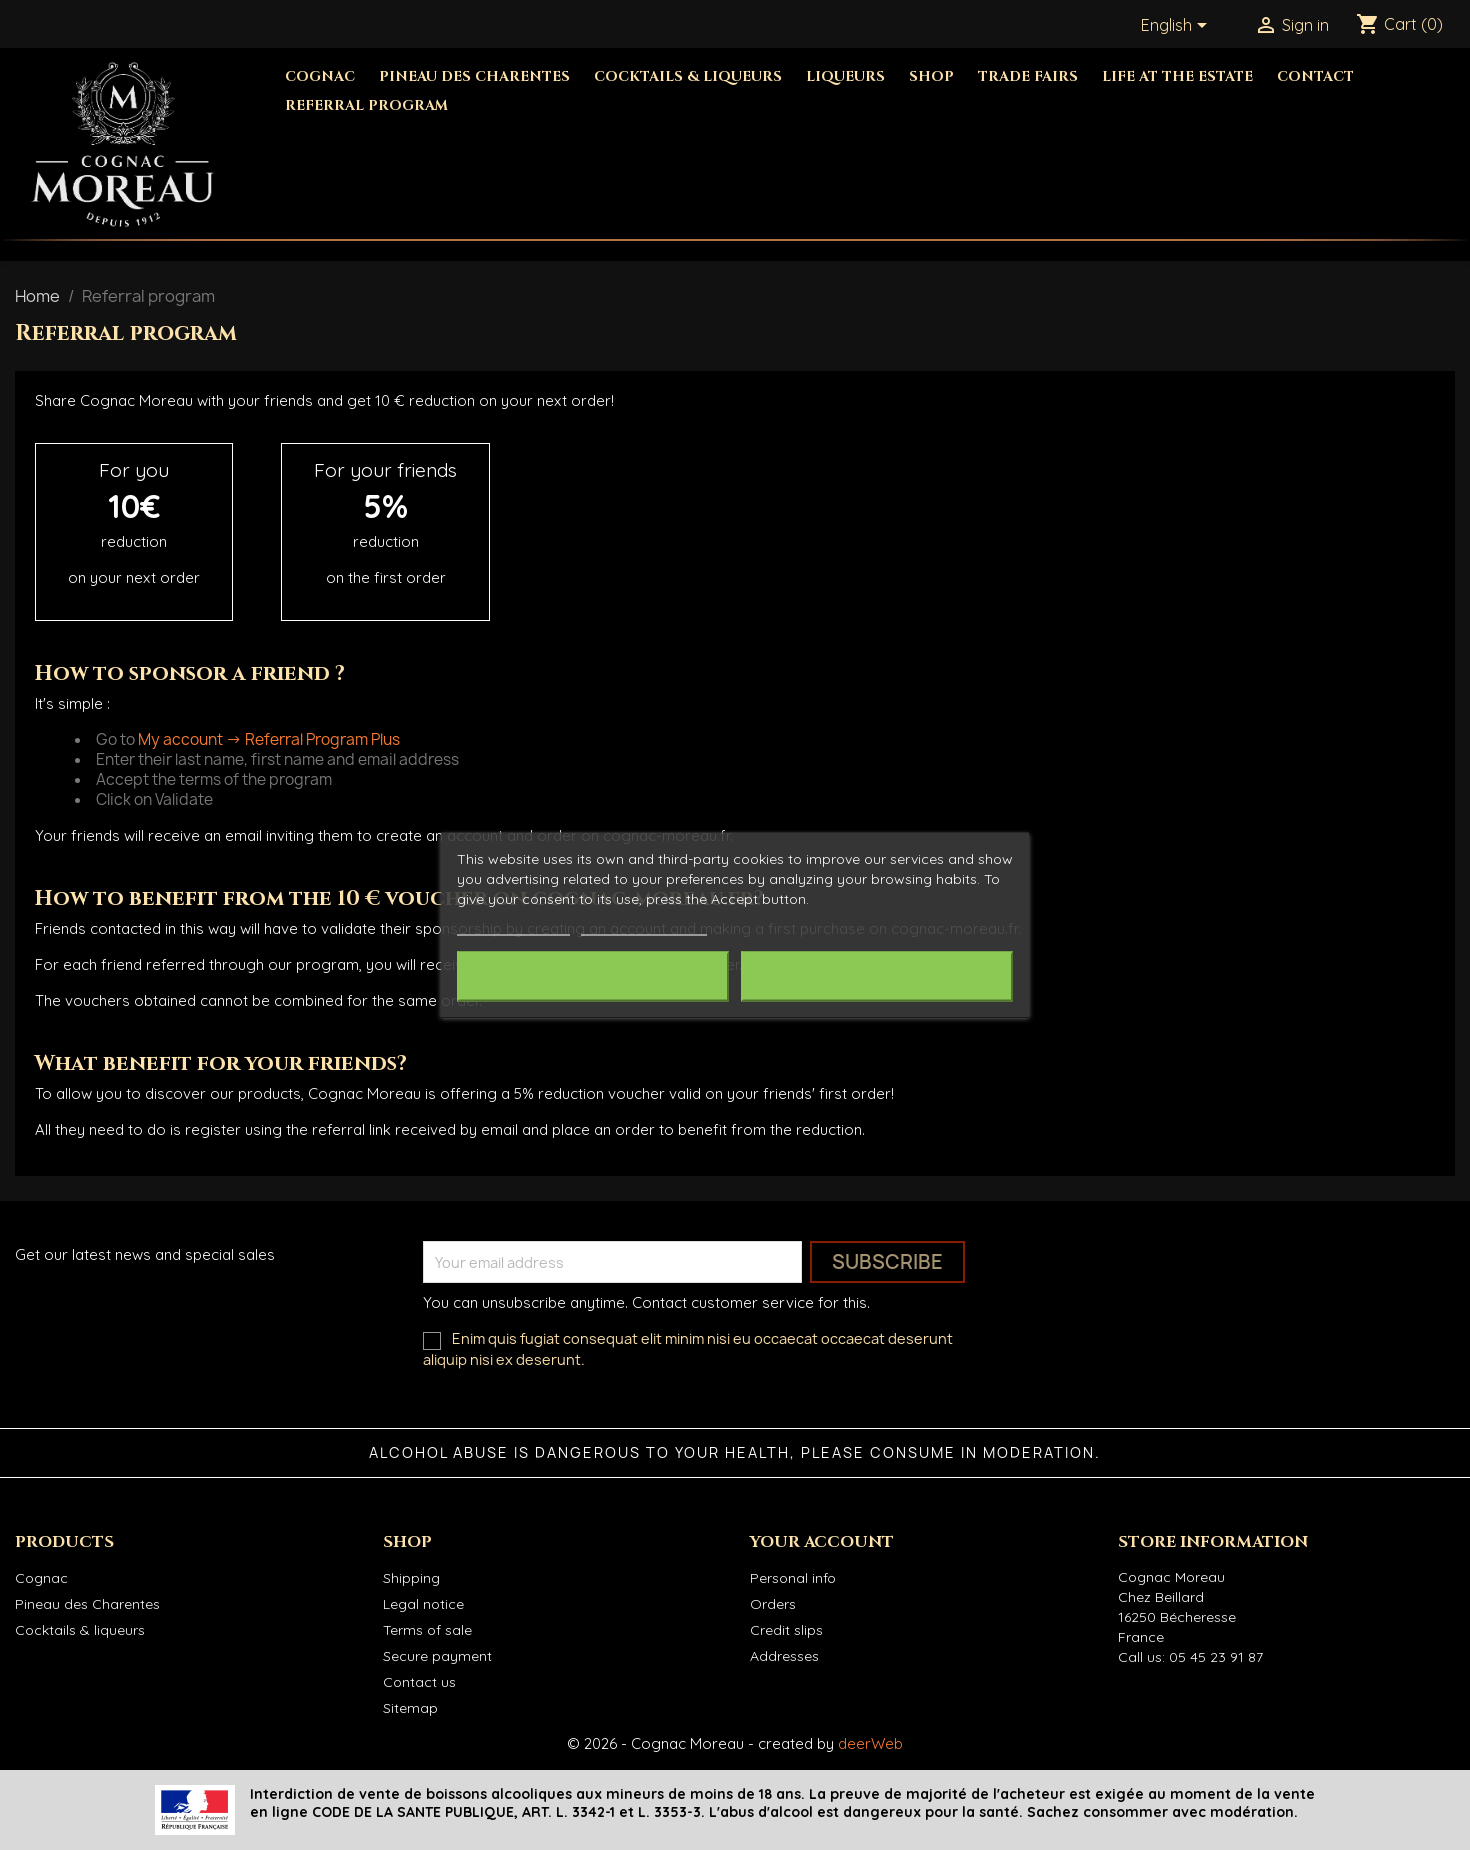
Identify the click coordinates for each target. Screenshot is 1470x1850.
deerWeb (870, 1743)
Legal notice (423, 1604)
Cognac (320, 76)
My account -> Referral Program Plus (269, 739)
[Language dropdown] (1177, 27)
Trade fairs (1028, 76)
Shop (931, 76)
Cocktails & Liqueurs (688, 76)
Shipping (411, 1578)
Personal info (793, 1578)
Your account (822, 1542)
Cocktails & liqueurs (80, 1630)
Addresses (784, 1656)
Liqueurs (845, 76)
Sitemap (410, 1708)
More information (513, 926)
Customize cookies (644, 926)
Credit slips (786, 1630)
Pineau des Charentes (474, 76)
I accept (877, 977)
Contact (1315, 76)
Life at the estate (1177, 76)
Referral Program (366, 105)
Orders (773, 1604)
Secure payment (437, 1656)
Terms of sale (427, 1630)
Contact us (419, 1682)
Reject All (593, 977)
